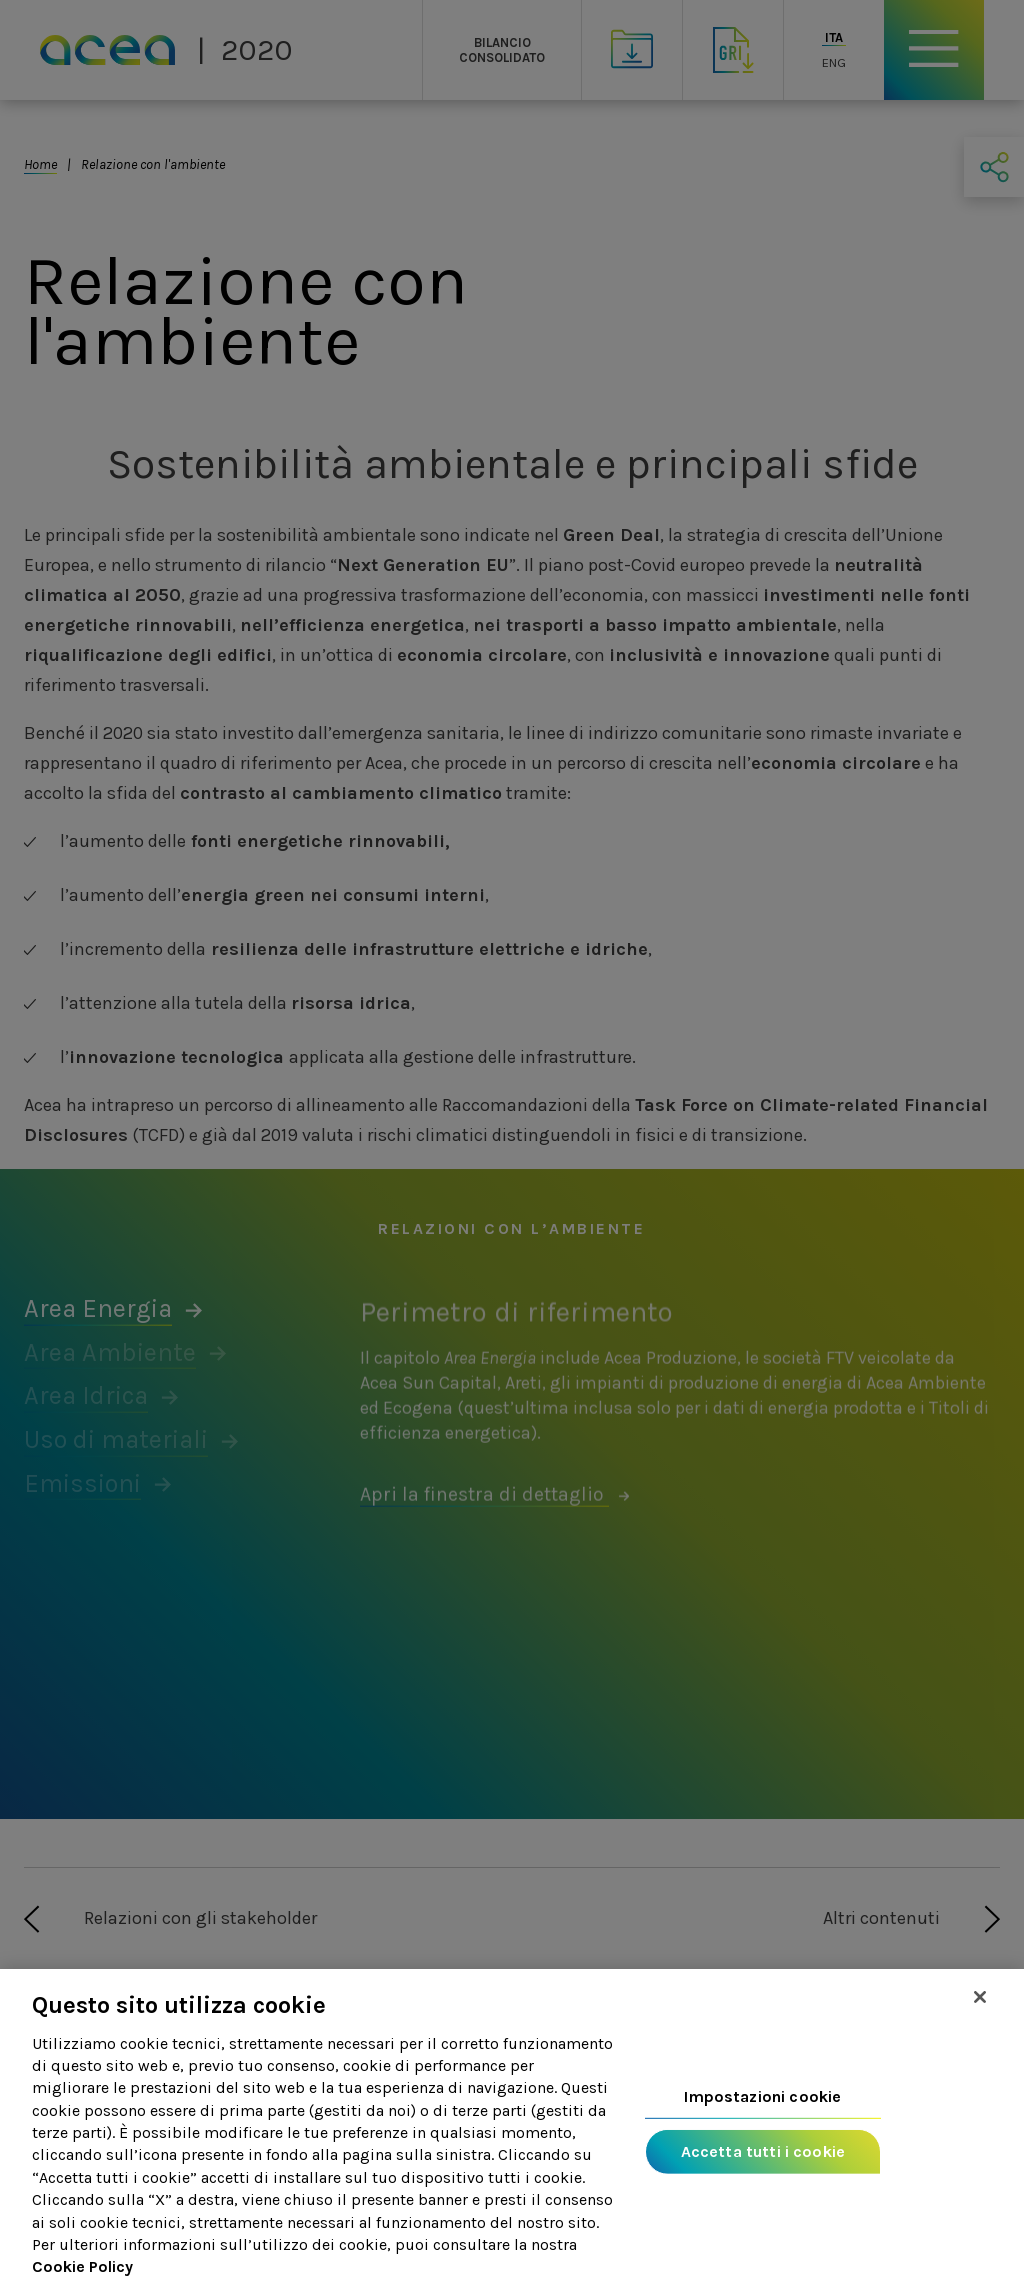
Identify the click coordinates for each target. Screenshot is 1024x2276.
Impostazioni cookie (762, 2122)
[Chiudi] (980, 2023)
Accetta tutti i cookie (763, 2177)
